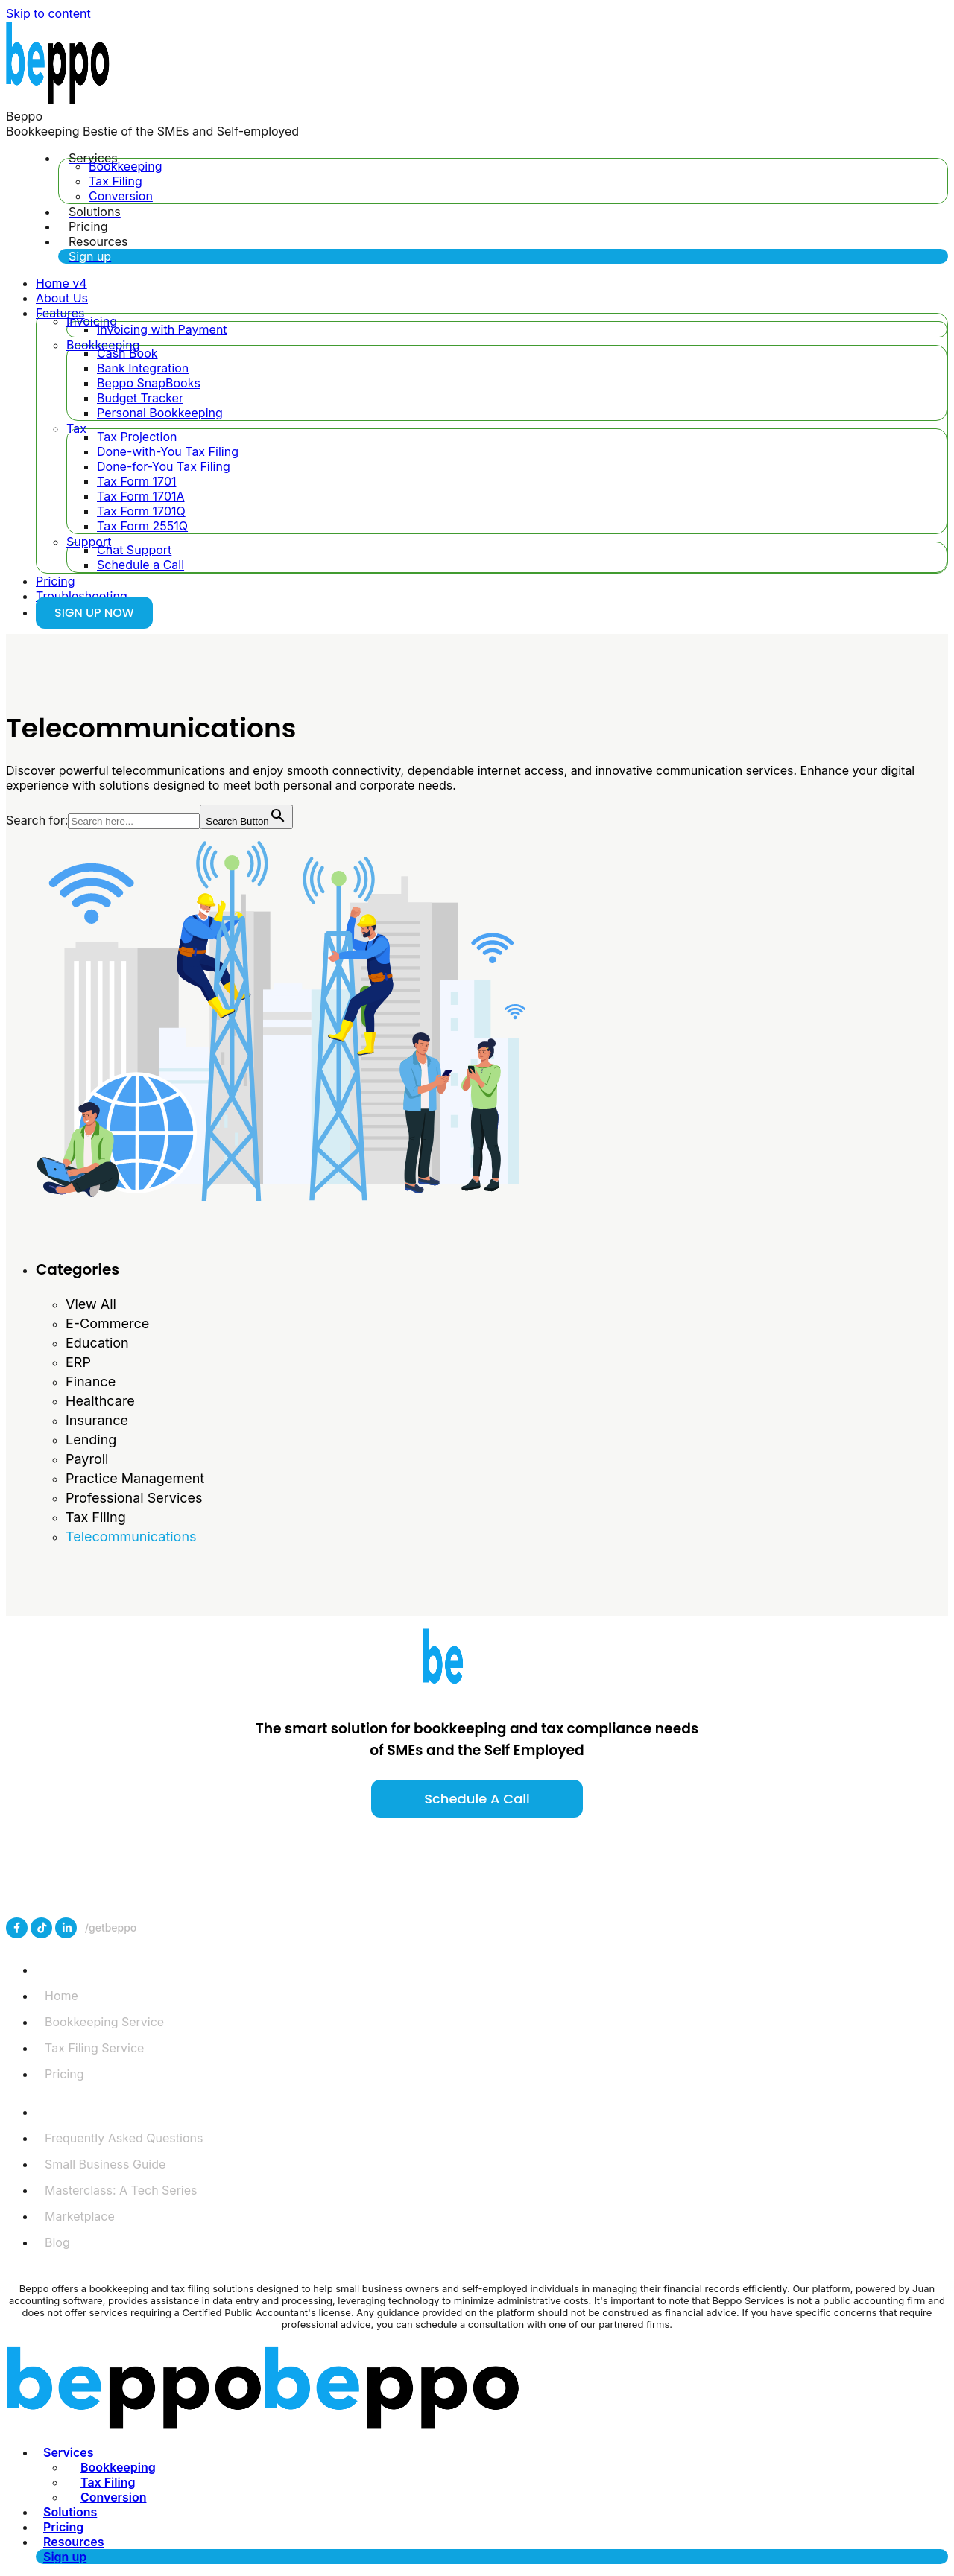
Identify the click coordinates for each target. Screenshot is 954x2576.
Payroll (87, 1459)
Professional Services (134, 1498)
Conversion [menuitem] (113, 2497)
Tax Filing (96, 1517)
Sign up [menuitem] (64, 2556)
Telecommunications (131, 1536)
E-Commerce (107, 1323)
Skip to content (48, 13)
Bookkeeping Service (104, 2021)
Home (61, 1995)
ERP (78, 1362)
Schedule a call (477, 1798)
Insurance (97, 1420)
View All (91, 1304)
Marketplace (80, 2216)
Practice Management (135, 1478)
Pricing (64, 2073)
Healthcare (100, 1401)
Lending (91, 1439)
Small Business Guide (105, 2164)
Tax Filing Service (94, 2047)
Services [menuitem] (68, 2452)
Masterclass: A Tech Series (121, 2190)
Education (97, 1343)
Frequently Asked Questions (124, 2138)
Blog (57, 2242)
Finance (91, 1381)
